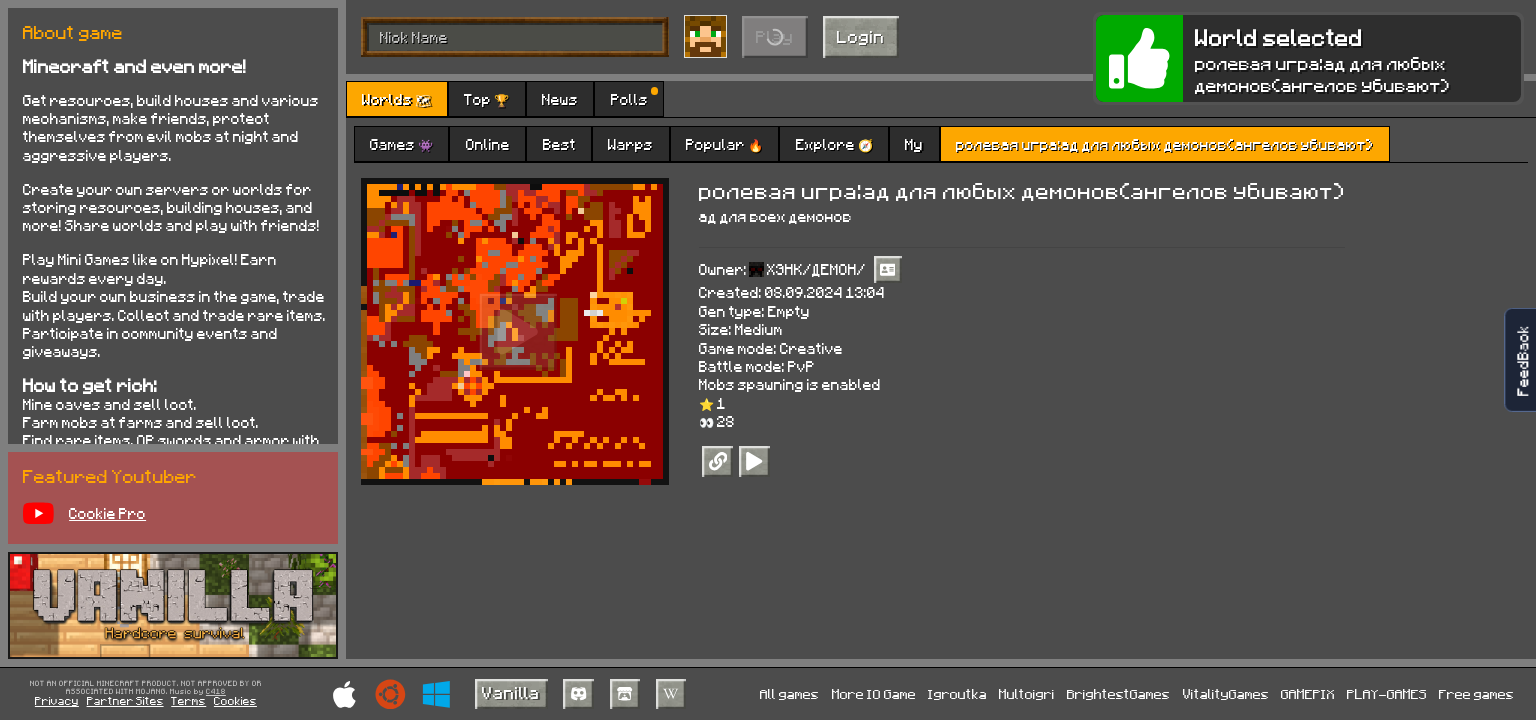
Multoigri (1027, 693)
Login (861, 36)
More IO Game (874, 693)
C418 (216, 692)
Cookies (235, 700)
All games (789, 693)
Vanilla (511, 692)
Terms (188, 700)
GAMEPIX (1308, 693)
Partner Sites (125, 700)
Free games (1476, 693)
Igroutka (957, 693)
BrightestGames (1118, 693)
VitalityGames (1226, 693)
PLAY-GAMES (1387, 693)
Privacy (57, 700)
